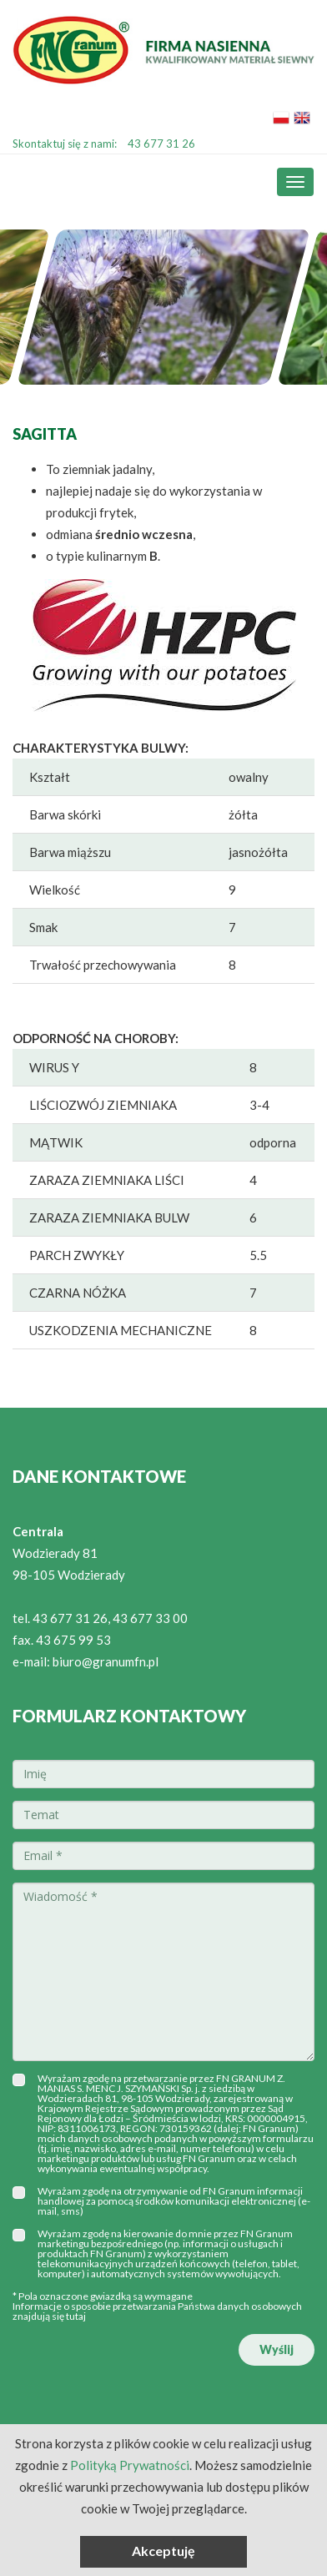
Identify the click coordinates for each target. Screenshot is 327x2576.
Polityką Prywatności (129, 2465)
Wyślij (276, 2349)
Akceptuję (163, 2550)
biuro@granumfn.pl (105, 1661)
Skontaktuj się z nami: (104, 143)
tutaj (76, 2316)
